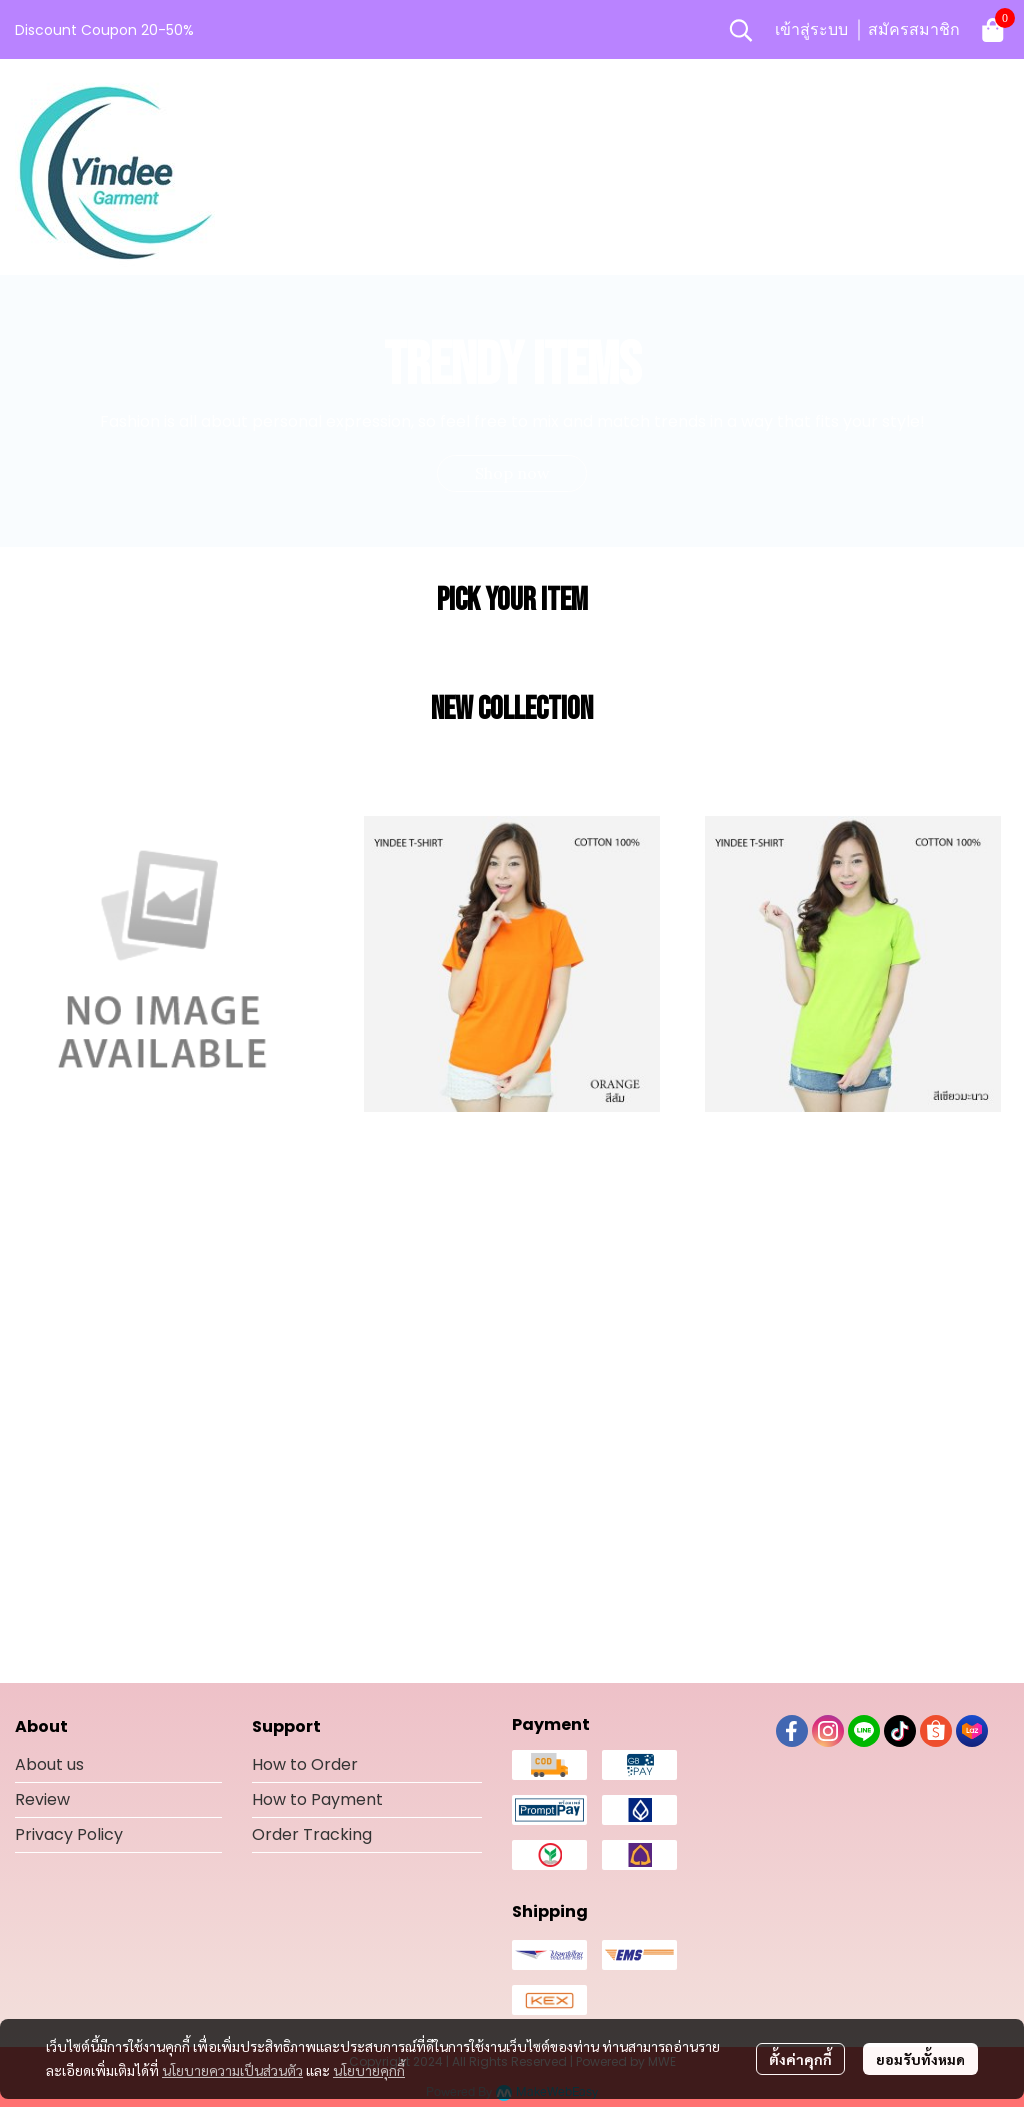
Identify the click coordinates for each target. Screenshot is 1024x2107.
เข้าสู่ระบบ (811, 29)
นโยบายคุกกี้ (369, 2070)
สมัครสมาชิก (914, 29)
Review (42, 1799)
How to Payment (317, 1799)
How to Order (305, 1764)
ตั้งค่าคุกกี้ (800, 2059)
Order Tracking (312, 1834)
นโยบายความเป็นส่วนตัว (232, 2070)
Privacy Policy (69, 1834)
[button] (741, 30)
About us (49, 1764)
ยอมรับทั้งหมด (920, 2059)
